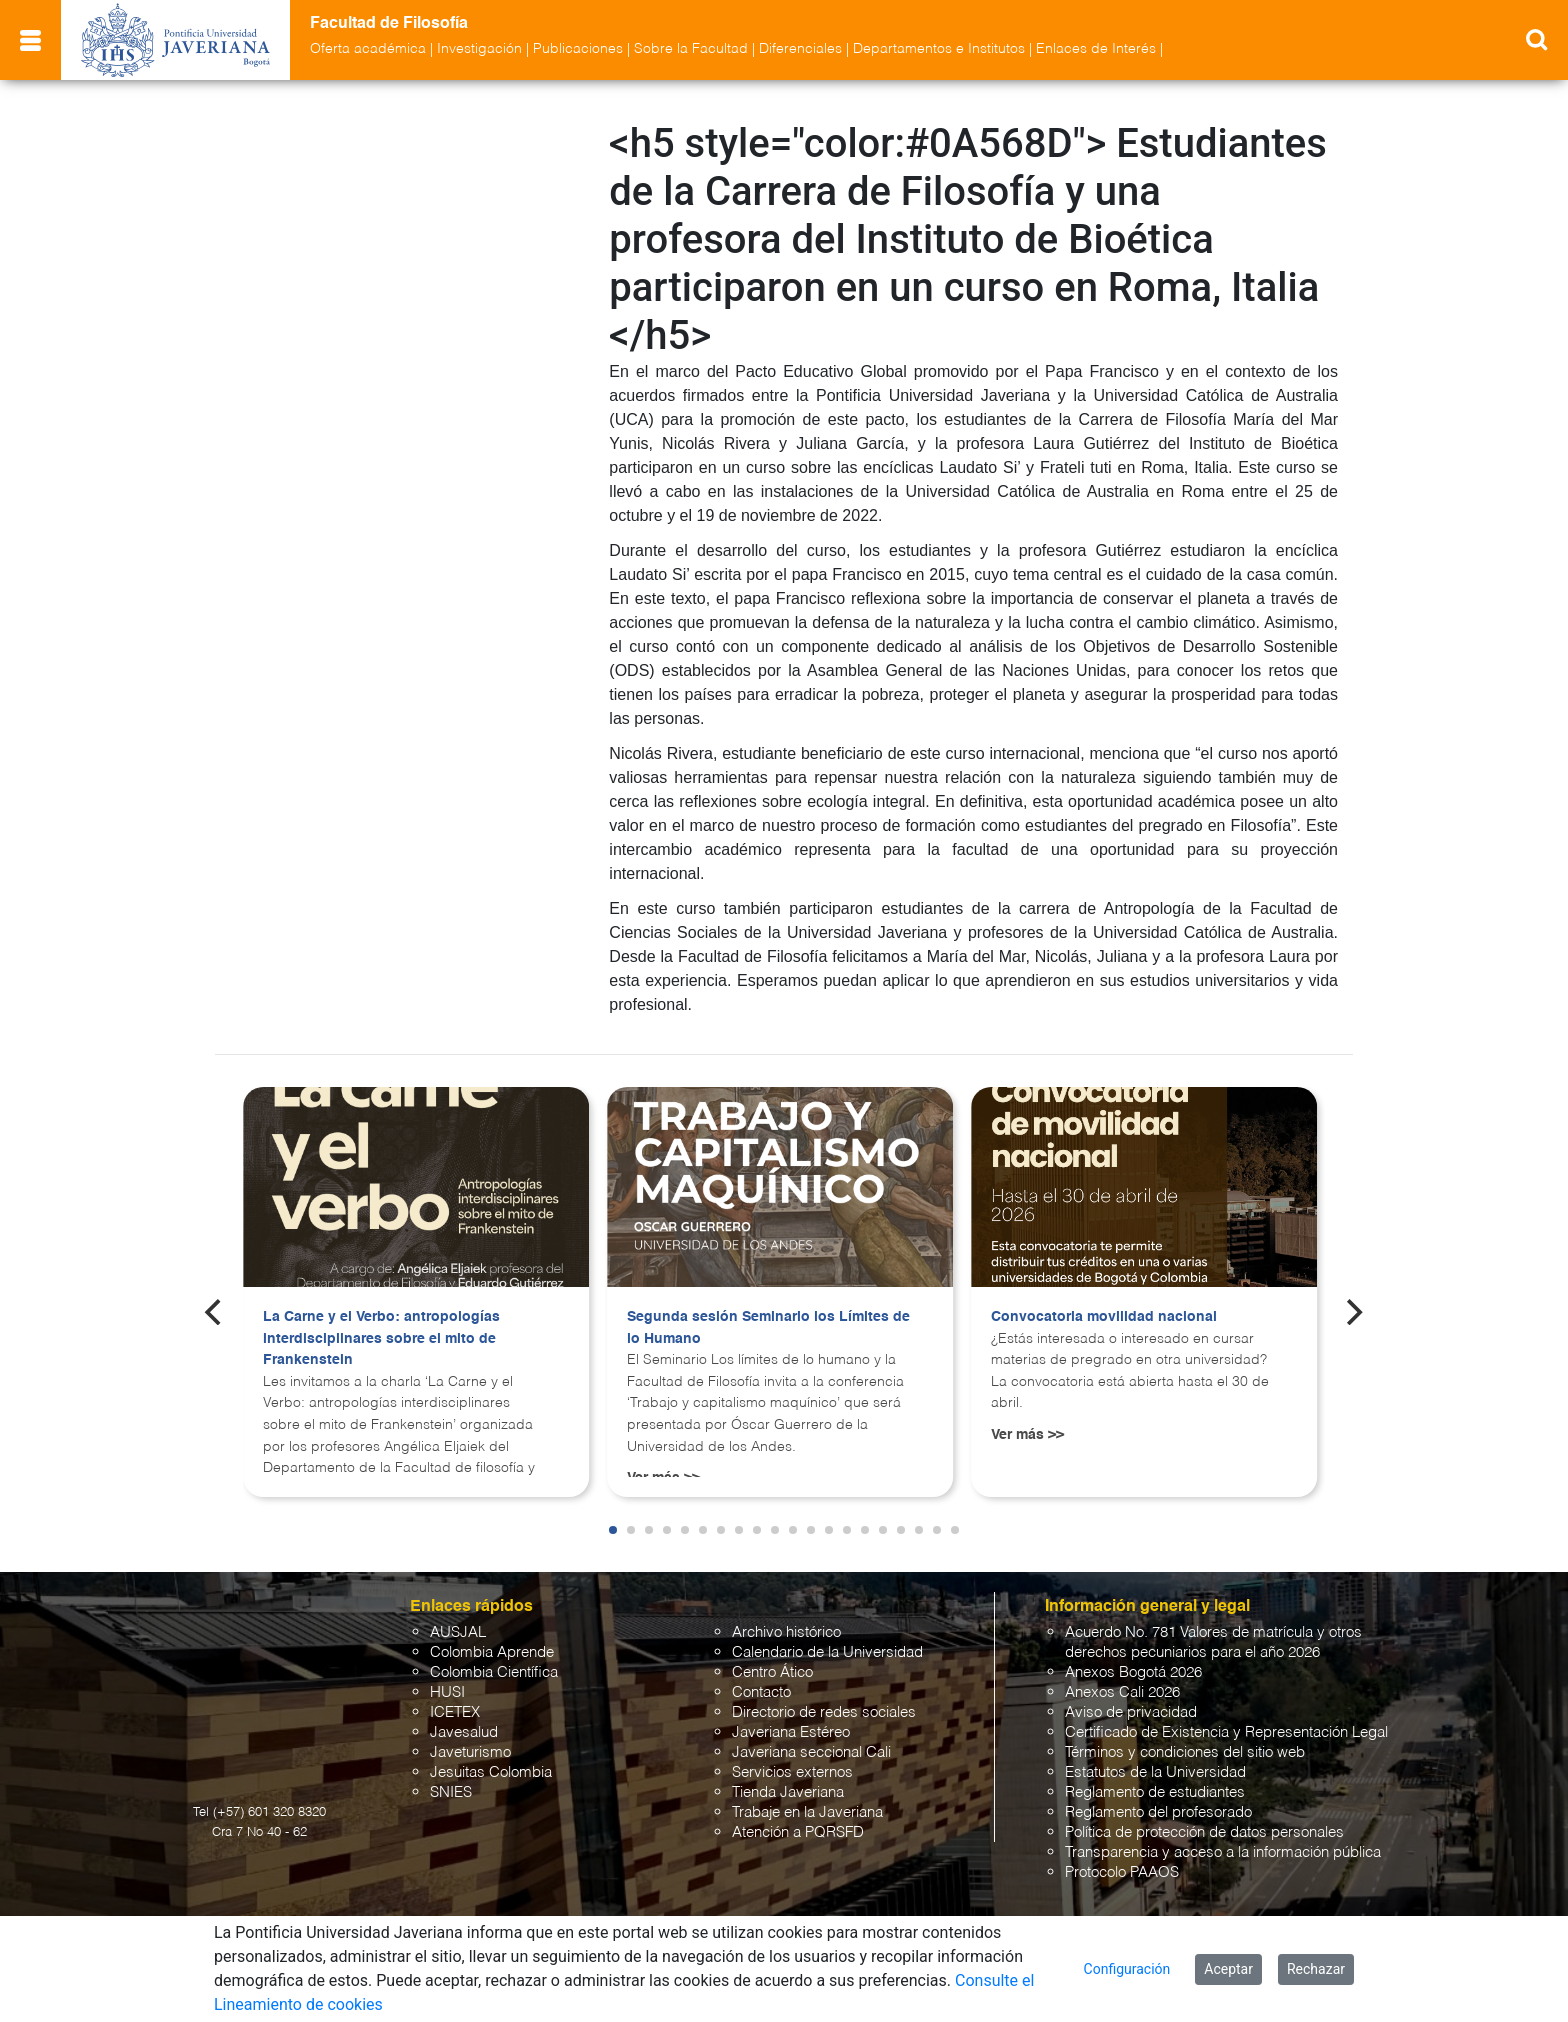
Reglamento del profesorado (1158, 1812)
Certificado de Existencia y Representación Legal (1226, 1732)
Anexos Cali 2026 (1122, 1692)
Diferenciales (800, 49)
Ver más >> (1027, 1435)
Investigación (479, 49)
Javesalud (464, 1732)
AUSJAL (458, 1632)
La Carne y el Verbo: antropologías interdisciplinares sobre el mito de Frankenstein (381, 1338)
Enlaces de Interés (1096, 49)
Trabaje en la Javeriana (807, 1812)
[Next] (1353, 1312)
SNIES (451, 1792)
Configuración (1127, 1969)
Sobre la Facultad (691, 49)
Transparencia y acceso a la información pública (1223, 1852)
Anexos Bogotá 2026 (1133, 1672)
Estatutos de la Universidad (1155, 1772)
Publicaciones (578, 49)
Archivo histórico (786, 1632)
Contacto (761, 1692)
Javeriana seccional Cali (811, 1752)
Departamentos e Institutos (939, 49)
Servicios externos (792, 1772)
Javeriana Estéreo (791, 1732)
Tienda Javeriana (788, 1792)
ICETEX (455, 1712)
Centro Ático (772, 1672)
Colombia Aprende (492, 1652)
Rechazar (1316, 1969)
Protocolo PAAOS (1122, 1872)
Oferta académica (368, 49)
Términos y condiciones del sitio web (1185, 1752)
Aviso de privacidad (1131, 1712)
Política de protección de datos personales (1204, 1832)
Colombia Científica (494, 1672)
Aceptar (1228, 1969)
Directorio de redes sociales (824, 1712)
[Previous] (215, 1312)
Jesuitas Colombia (491, 1772)
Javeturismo (470, 1752)
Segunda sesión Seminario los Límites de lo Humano (768, 1328)
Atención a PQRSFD (798, 1832)
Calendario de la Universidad (827, 1652)
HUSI (447, 1692)
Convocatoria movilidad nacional (1104, 1317)
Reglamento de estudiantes (1155, 1792)
